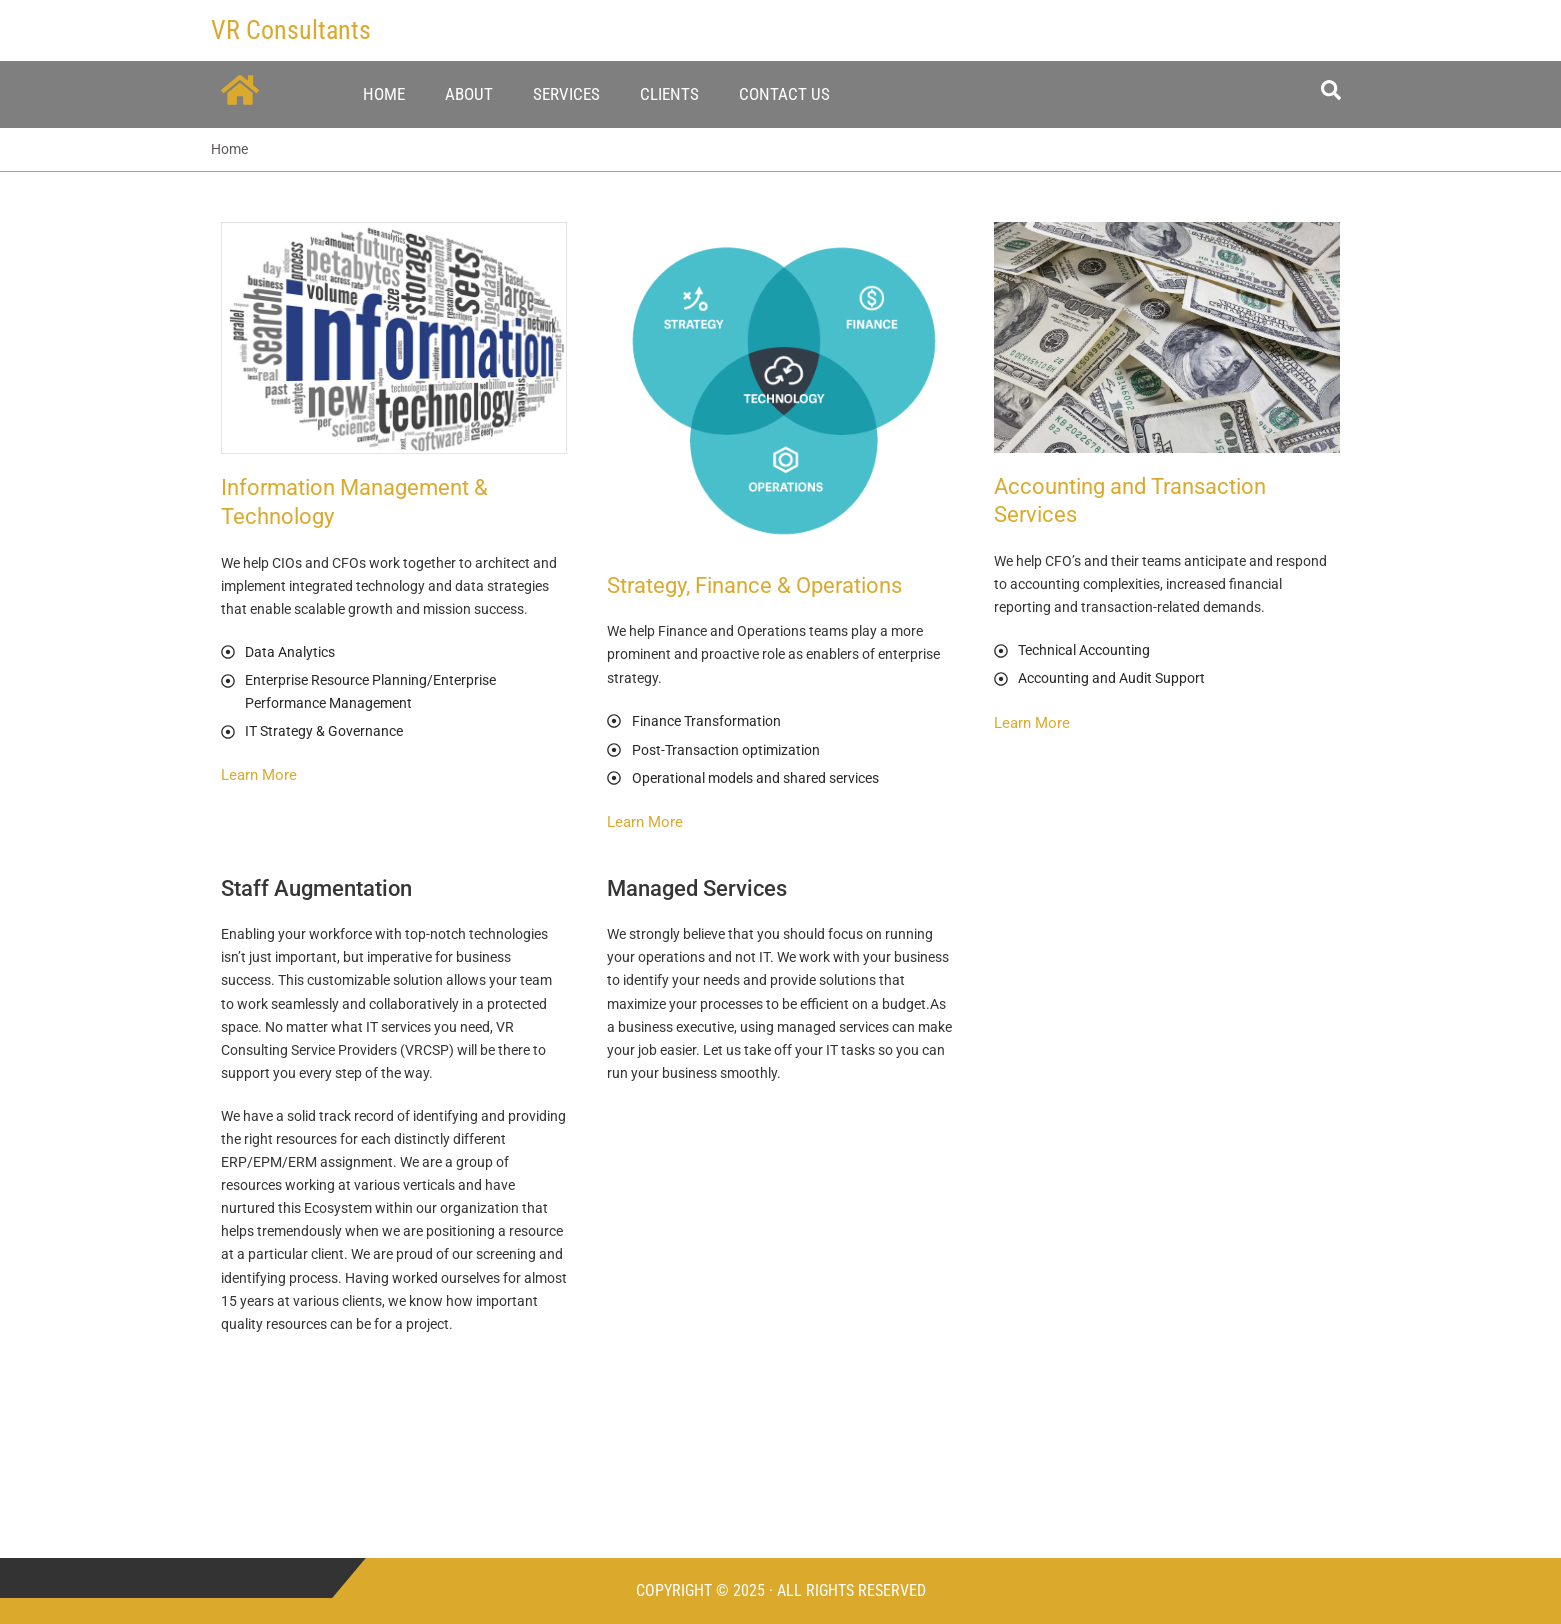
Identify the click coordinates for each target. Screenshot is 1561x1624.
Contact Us (784, 94)
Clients (669, 94)
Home (384, 94)
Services (566, 94)
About (469, 94)
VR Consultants (291, 30)
